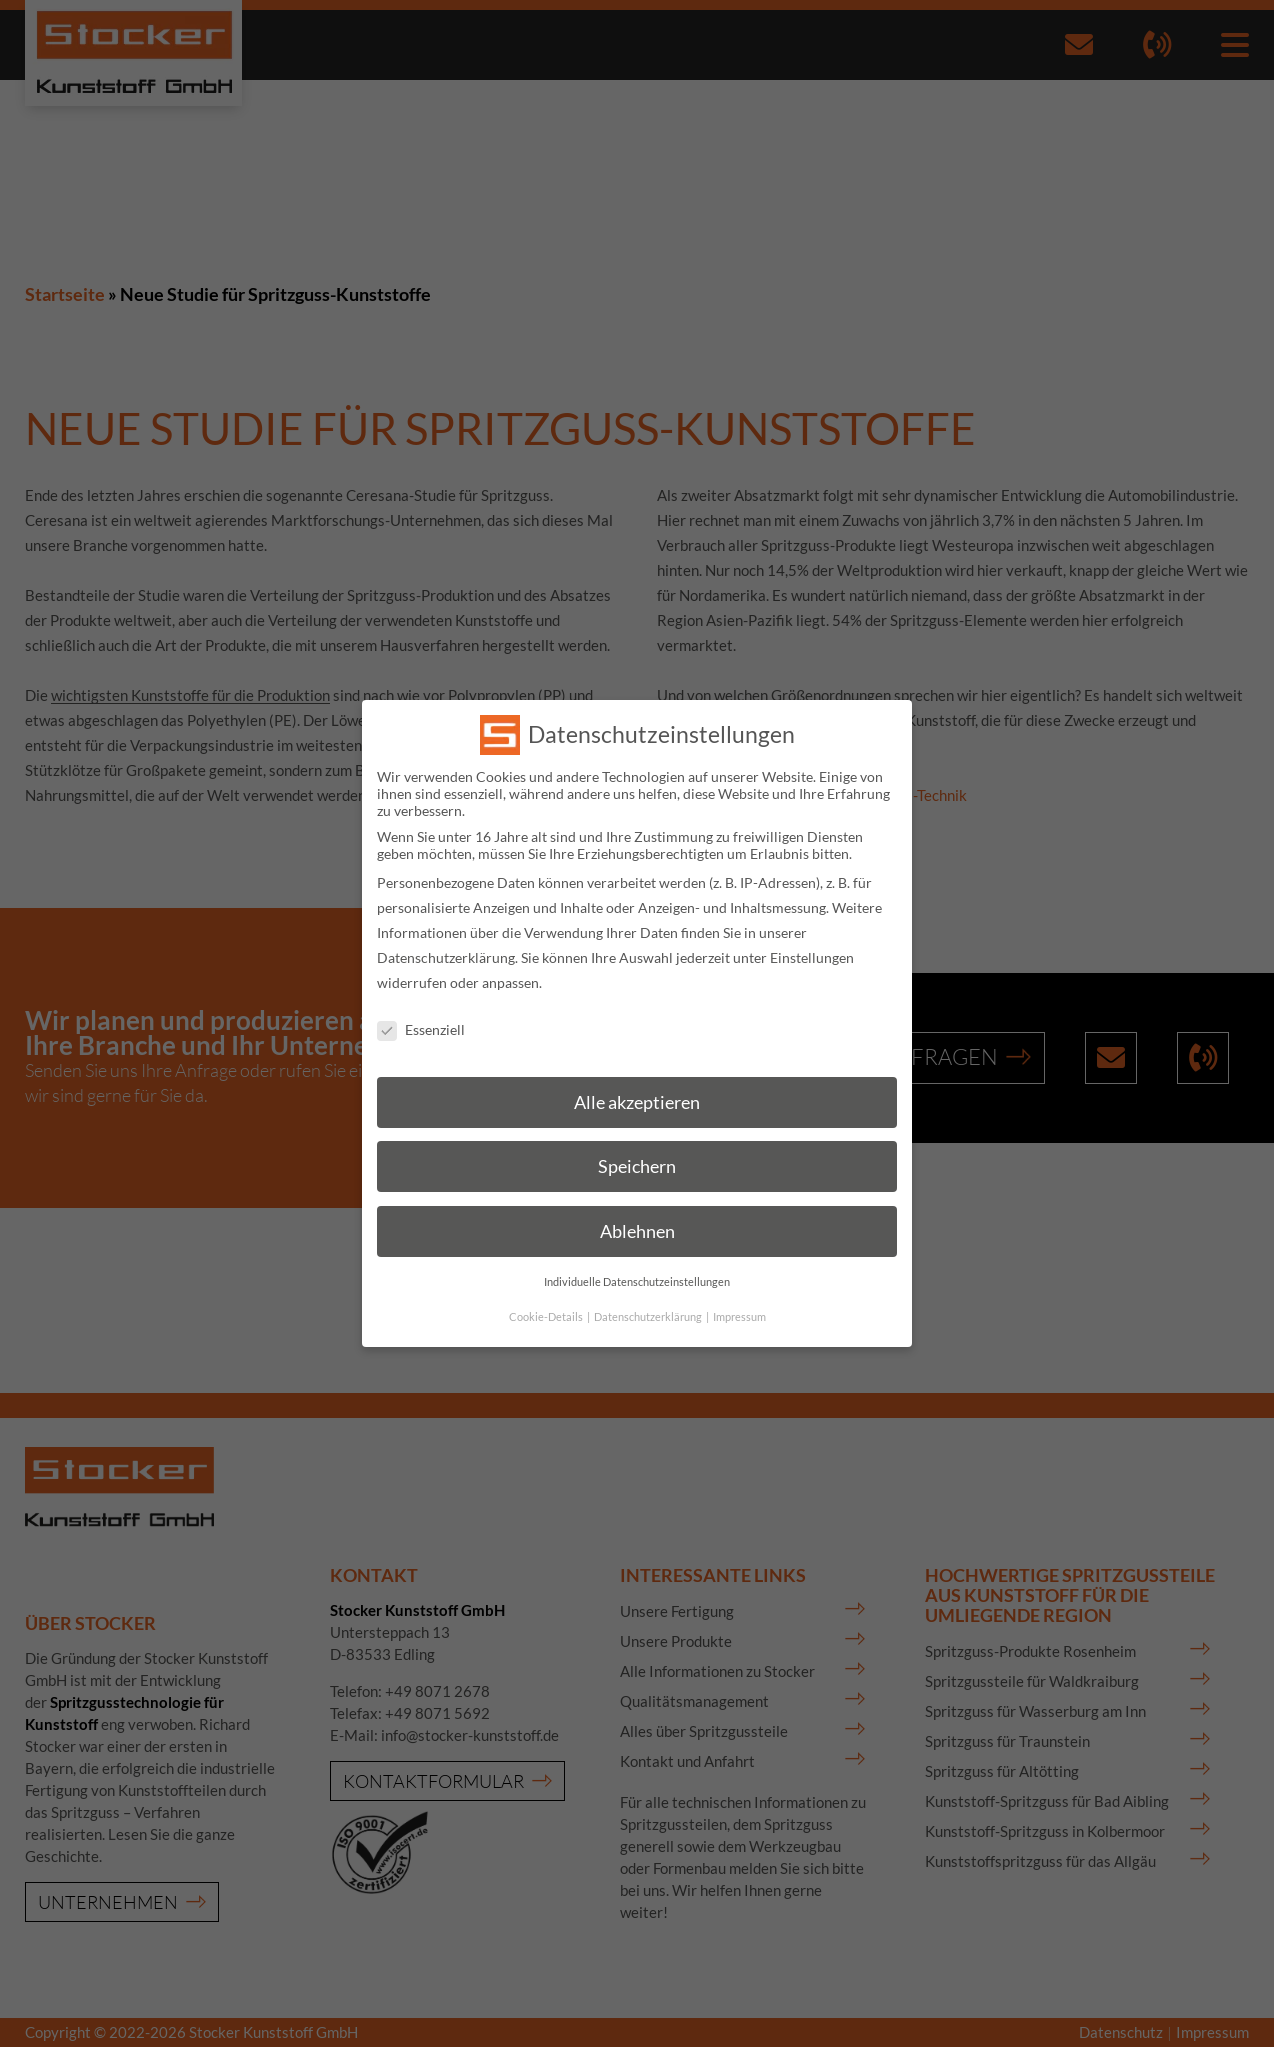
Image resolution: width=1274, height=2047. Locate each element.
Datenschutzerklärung (446, 938)
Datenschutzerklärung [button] (649, 1298)
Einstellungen (812, 938)
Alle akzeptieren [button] (637, 1083)
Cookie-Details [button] (547, 1298)
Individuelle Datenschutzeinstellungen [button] (637, 1263)
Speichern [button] (637, 1148)
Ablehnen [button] (637, 1212)
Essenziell (421, 1011)
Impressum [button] (739, 1298)
